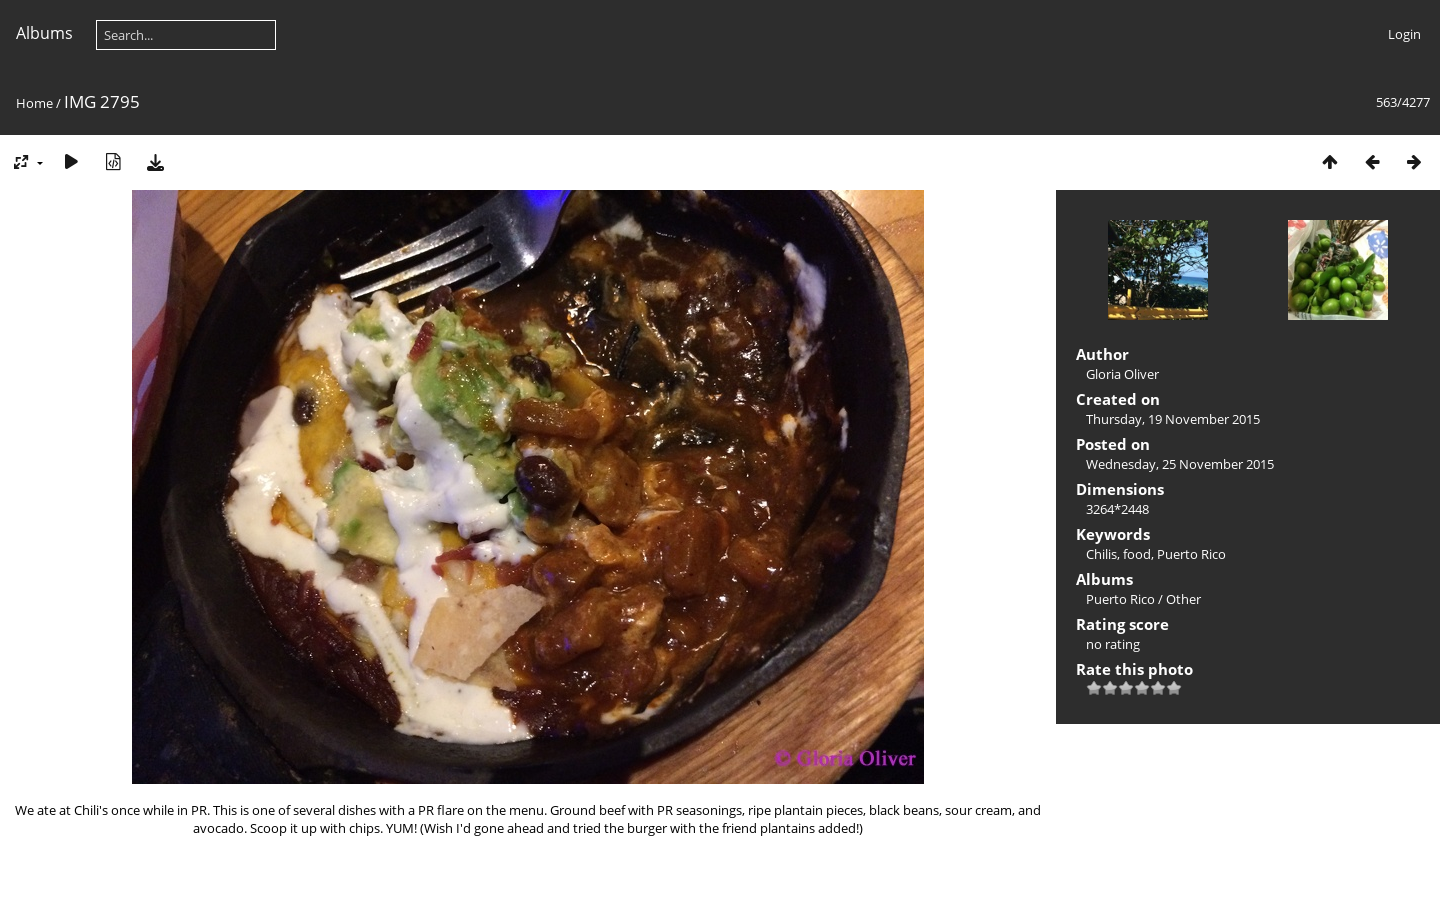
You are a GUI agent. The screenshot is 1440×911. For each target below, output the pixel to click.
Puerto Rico (1191, 554)
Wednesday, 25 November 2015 (1180, 464)
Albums (44, 33)
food (1137, 554)
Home (34, 103)
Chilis (1101, 554)
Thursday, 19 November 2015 (1173, 419)
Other (1183, 599)
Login (1404, 34)
